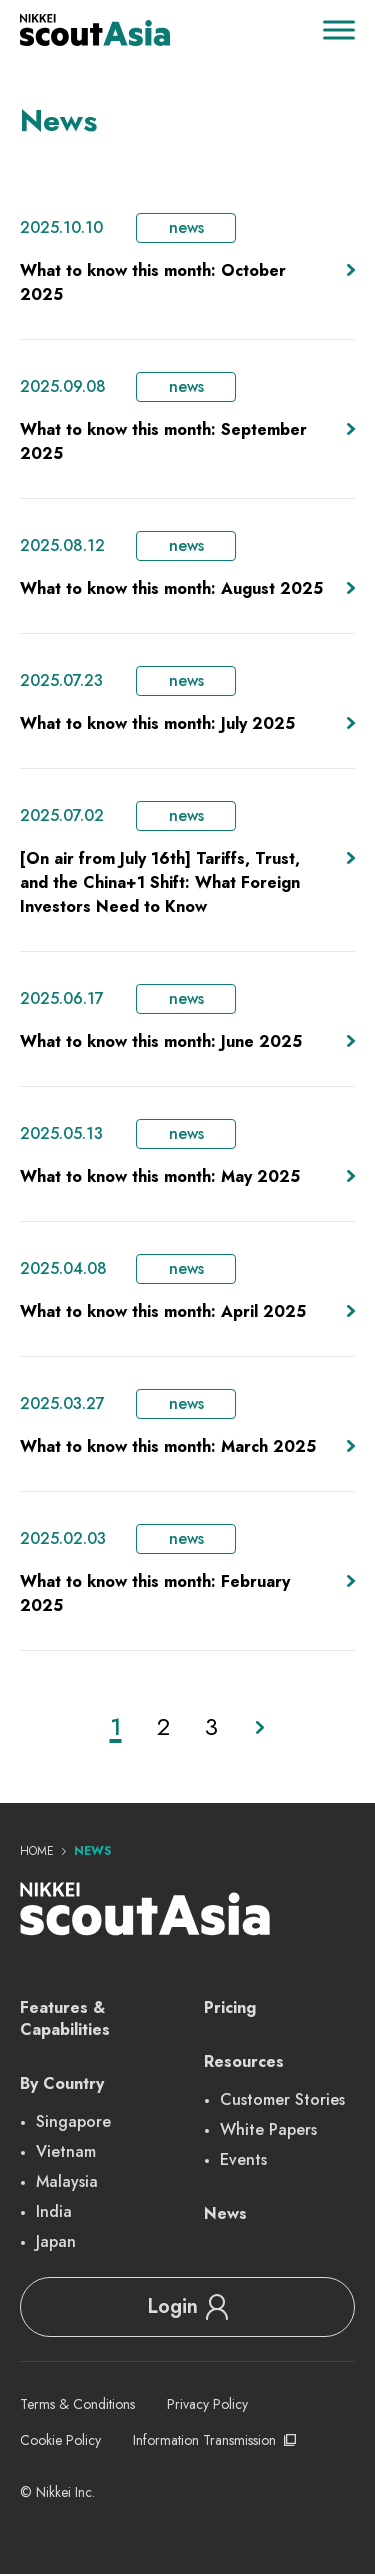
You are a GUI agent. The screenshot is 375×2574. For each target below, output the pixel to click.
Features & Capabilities (65, 2018)
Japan (56, 2241)
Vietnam (66, 2151)
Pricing (230, 2007)
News (225, 2213)
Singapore (73, 2121)
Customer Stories (282, 2099)
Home (37, 1851)
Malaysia (67, 2181)
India (54, 2211)
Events (243, 2159)
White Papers (268, 2129)
